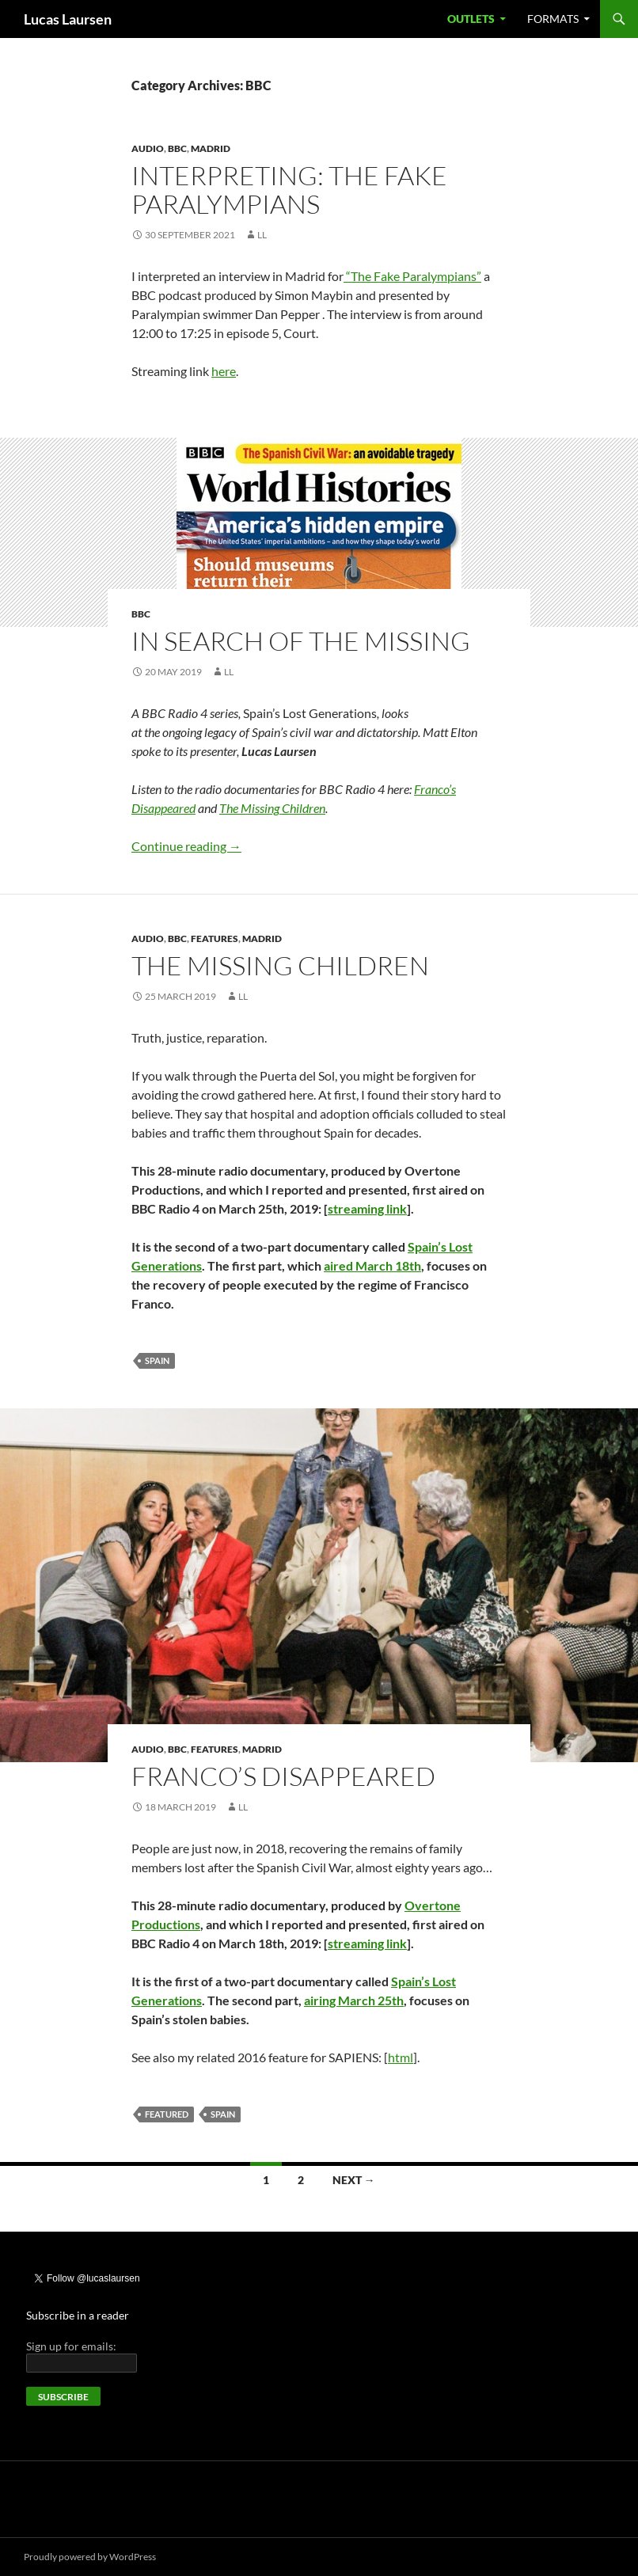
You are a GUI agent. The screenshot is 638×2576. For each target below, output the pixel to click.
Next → (353, 2180)
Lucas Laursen (68, 19)
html (400, 2057)
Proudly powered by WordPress (90, 2557)
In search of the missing (300, 641)
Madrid (210, 148)
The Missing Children (280, 965)
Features (214, 938)
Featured (166, 2114)
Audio (147, 148)
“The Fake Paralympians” (412, 275)
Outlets (471, 18)
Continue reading (186, 845)
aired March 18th (372, 1265)
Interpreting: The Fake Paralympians (289, 189)
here (223, 370)
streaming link (367, 1208)
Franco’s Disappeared (283, 1776)
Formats (553, 18)
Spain (157, 1360)
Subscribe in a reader (77, 2315)
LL (262, 235)
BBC (177, 148)
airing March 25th (354, 2000)
